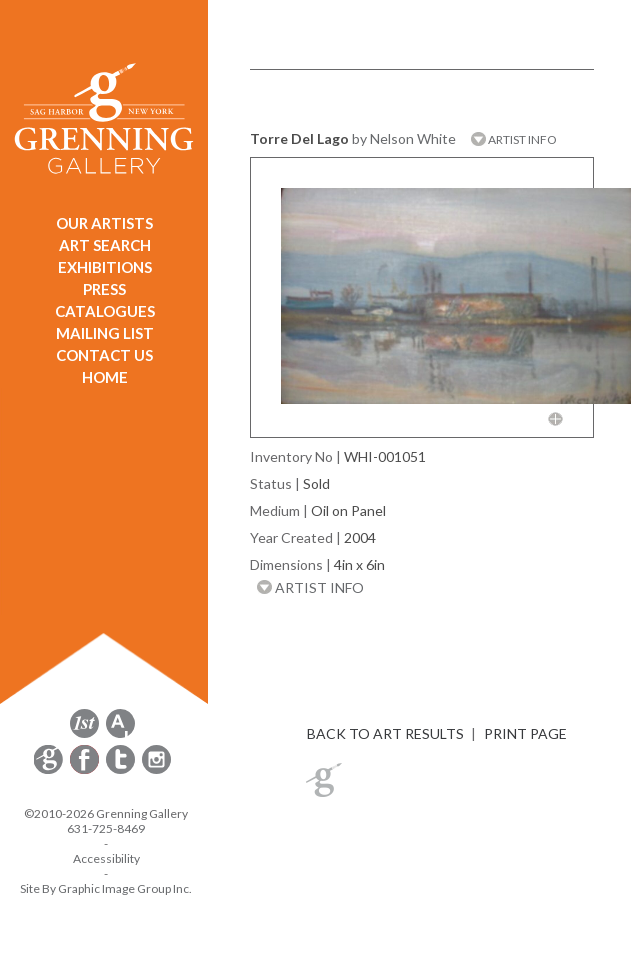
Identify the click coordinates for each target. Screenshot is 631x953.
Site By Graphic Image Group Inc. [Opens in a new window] (106, 888)
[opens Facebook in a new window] (86, 770)
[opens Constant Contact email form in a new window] (50, 770)
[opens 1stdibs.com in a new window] (84, 734)
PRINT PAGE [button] (525, 733)
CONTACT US (104, 355)
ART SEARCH (105, 245)
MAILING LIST (105, 333)
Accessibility (106, 858)
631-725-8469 (106, 828)
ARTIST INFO (514, 139)
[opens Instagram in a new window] (156, 770)
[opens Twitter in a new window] (122, 770)
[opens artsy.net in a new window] (120, 734)
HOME (105, 377)
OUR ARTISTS (104, 223)
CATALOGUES (105, 311)
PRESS (104, 289)
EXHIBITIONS (105, 267)
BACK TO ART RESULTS (385, 733)
